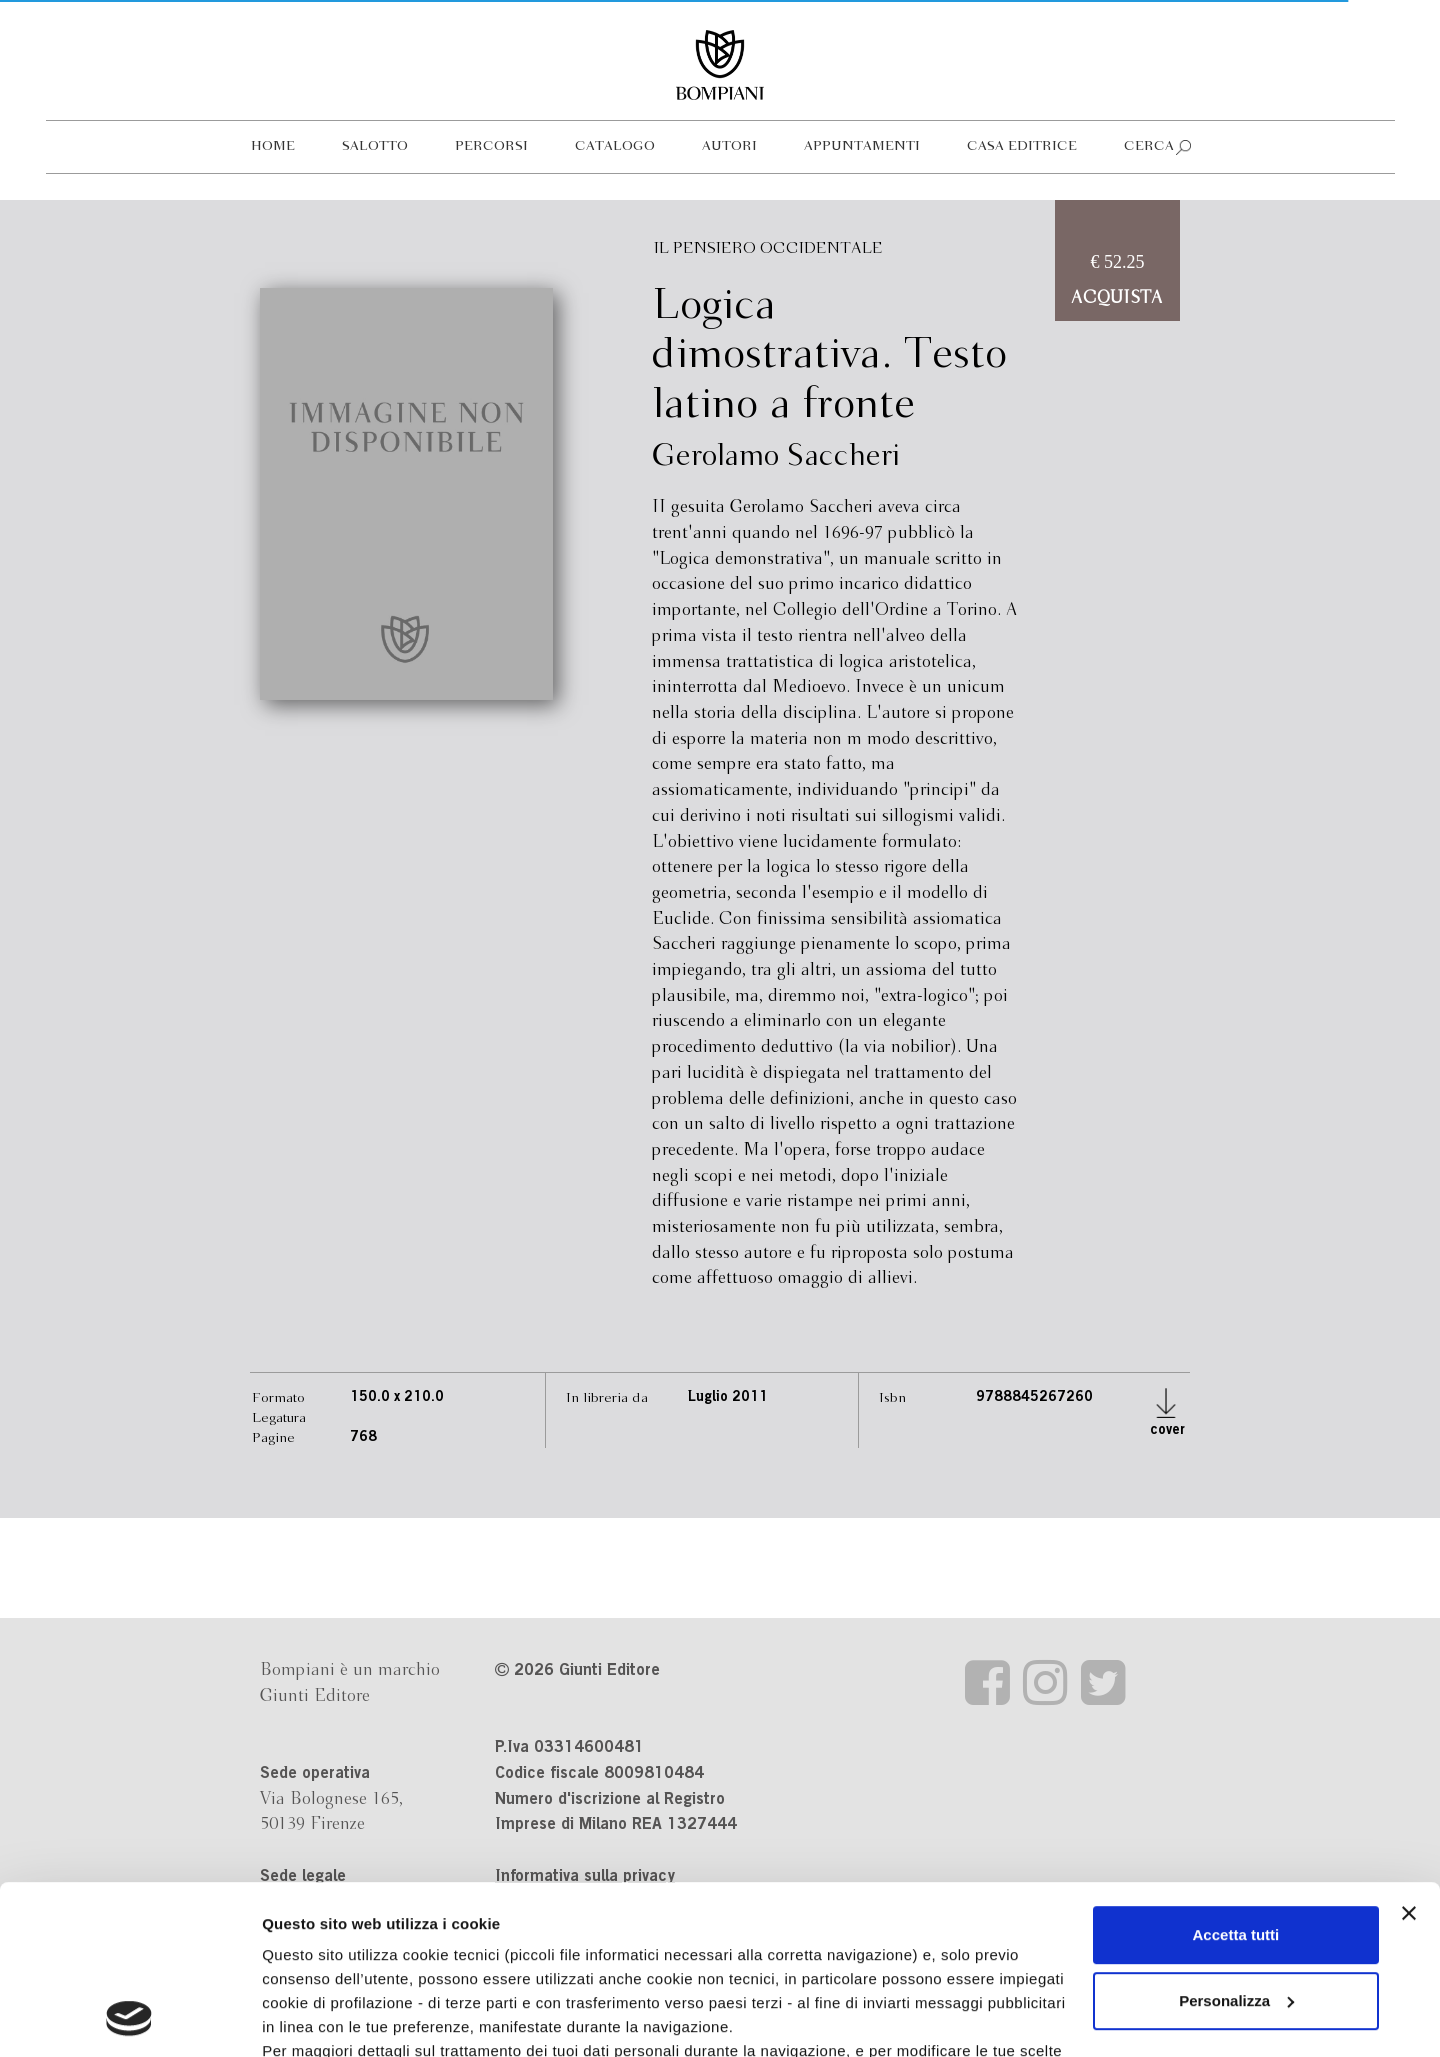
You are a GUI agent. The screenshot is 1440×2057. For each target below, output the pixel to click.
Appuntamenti (862, 146)
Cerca (1149, 146)
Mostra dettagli (316, 2017)
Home (273, 146)
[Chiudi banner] (1409, 1755)
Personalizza (1236, 1842)
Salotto (375, 146)
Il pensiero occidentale (768, 248)
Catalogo (615, 146)
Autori (729, 146)
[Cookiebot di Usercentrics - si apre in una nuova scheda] (129, 2018)
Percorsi (491, 146)
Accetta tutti (1236, 1776)
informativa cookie (718, 1916)
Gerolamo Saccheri (776, 457)
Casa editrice (1022, 146)
